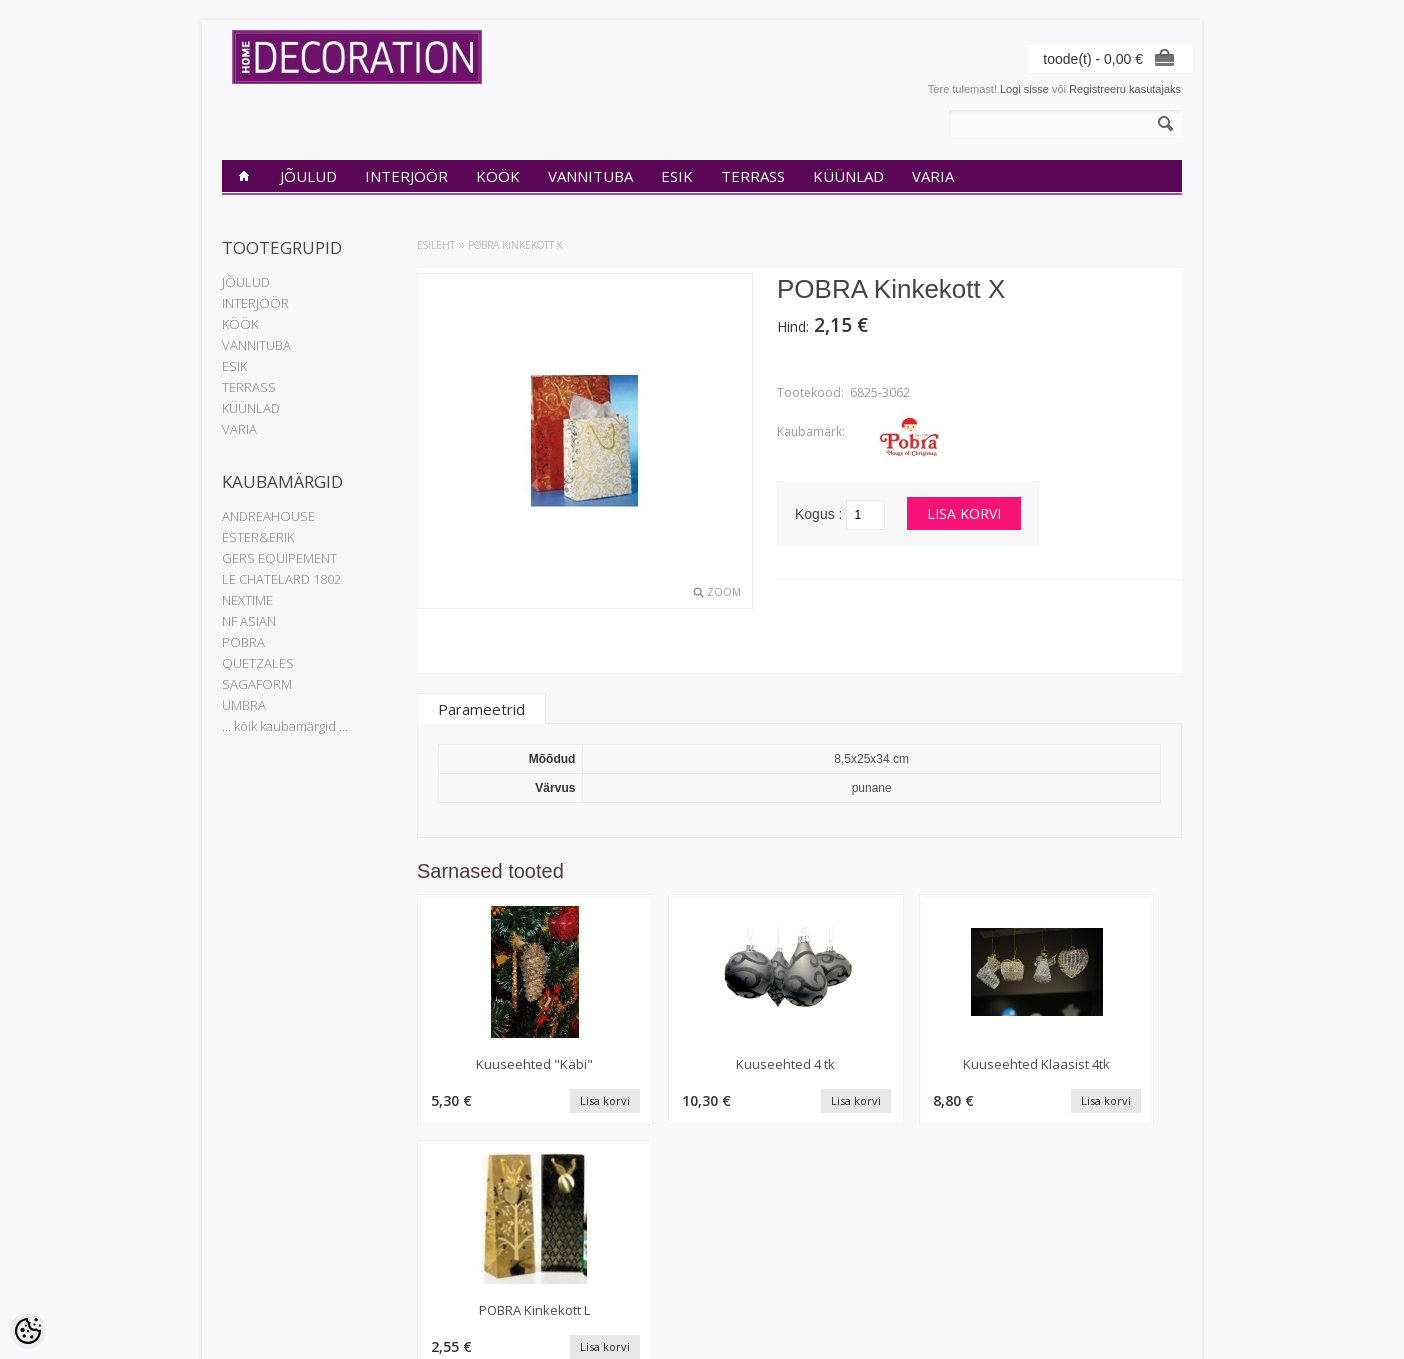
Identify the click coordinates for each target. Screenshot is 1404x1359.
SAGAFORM (257, 684)
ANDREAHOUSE (268, 516)
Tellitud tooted (582, 1251)
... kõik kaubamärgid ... (285, 726)
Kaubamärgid (417, 1217)
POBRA (243, 642)
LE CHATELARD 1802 (281, 579)
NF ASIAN (249, 621)
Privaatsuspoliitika (266, 1234)
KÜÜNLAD (848, 176)
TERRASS (753, 176)
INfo (232, 1217)
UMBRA (244, 705)
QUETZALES (258, 663)
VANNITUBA (590, 176)
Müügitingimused (263, 1285)
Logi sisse (1024, 89)
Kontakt (240, 1251)
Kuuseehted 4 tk (702, 1064)
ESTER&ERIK (258, 537)
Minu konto (575, 1217)
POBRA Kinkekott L (1093, 1064)
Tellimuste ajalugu (591, 1234)
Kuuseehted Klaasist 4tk (897, 1064)
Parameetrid (481, 709)
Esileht (436, 245)
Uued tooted (415, 1251)
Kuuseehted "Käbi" (507, 1064)
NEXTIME (247, 600)
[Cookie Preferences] (28, 1331)
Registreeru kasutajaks (1125, 89)
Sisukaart (408, 1268)
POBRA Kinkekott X (515, 245)
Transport (245, 1268)
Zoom (724, 592)
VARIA (933, 176)
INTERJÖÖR (406, 176)
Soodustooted (419, 1234)
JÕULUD (308, 176)
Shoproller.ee (1149, 1325)
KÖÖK (498, 176)
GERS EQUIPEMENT (279, 558)
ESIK (677, 176)
